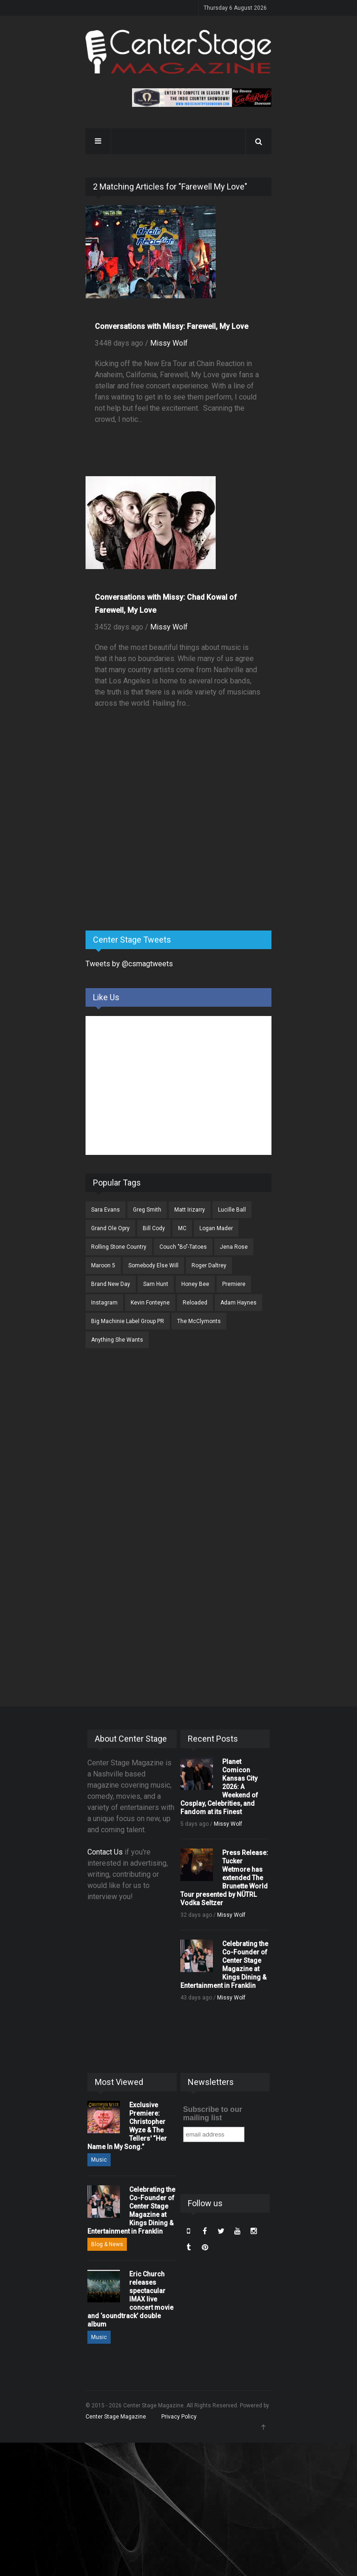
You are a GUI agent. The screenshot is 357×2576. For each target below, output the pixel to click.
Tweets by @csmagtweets (129, 963)
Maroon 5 (103, 1265)
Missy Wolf (169, 343)
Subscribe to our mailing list (212, 2113)
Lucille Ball (232, 1209)
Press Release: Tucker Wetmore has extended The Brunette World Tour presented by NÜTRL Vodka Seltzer (224, 1878)
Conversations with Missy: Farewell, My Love (171, 326)
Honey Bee (195, 1284)
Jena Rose (234, 1247)
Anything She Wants (117, 1340)
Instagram (104, 1302)
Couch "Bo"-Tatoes (183, 1247)
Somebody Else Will (153, 1265)
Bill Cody (154, 1228)
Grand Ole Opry (110, 1228)
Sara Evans (105, 1209)
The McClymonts (199, 1321)
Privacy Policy (179, 2416)
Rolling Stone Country (118, 1247)
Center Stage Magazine (116, 2416)
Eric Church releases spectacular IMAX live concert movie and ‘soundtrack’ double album (130, 2299)
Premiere (233, 1284)
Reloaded (195, 1302)
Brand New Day (110, 1284)
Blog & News (107, 2244)
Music (99, 2159)
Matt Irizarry (189, 1209)
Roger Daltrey (209, 1265)
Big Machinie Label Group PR (127, 1321)
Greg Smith (147, 1209)
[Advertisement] (155, 851)
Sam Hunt (155, 1284)
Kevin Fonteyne (150, 1302)
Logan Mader (216, 1228)
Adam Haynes (238, 1302)
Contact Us (105, 1852)
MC (182, 1228)
